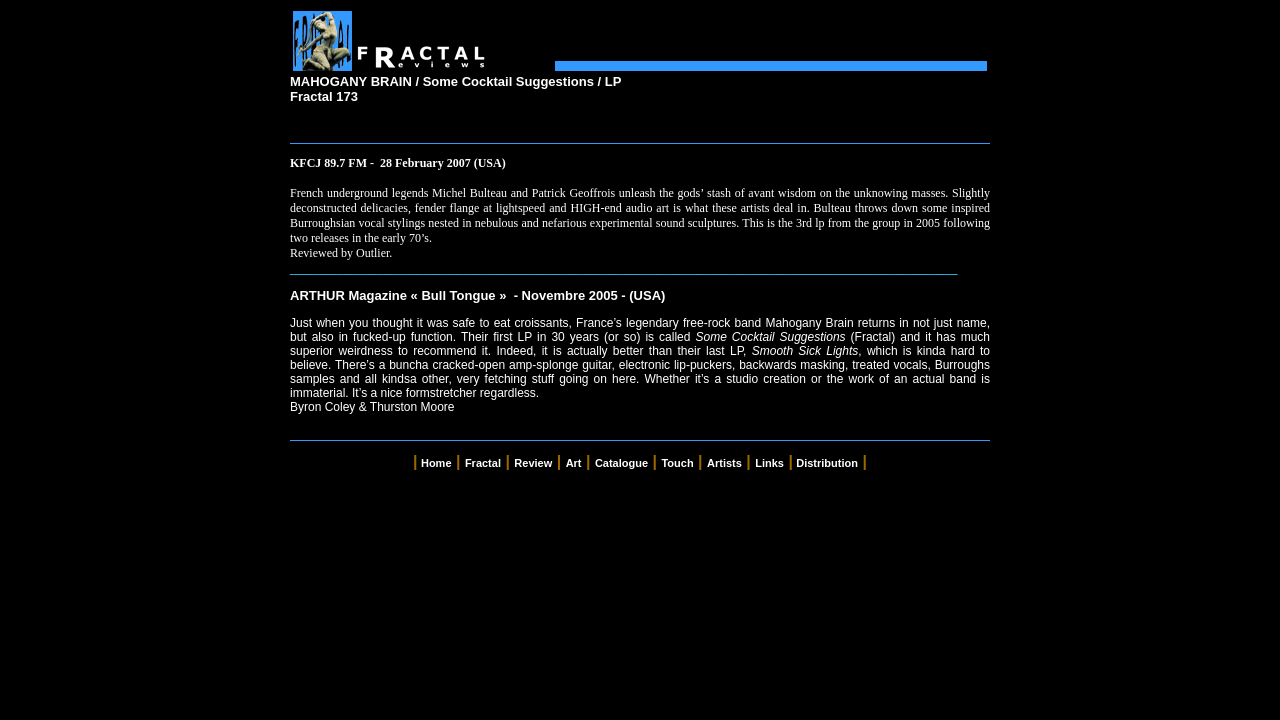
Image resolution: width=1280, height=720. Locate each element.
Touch (677, 463)
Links (769, 463)
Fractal (483, 463)
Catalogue (621, 463)
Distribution (827, 463)
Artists (724, 463)
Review (533, 463)
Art (574, 463)
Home (436, 463)
